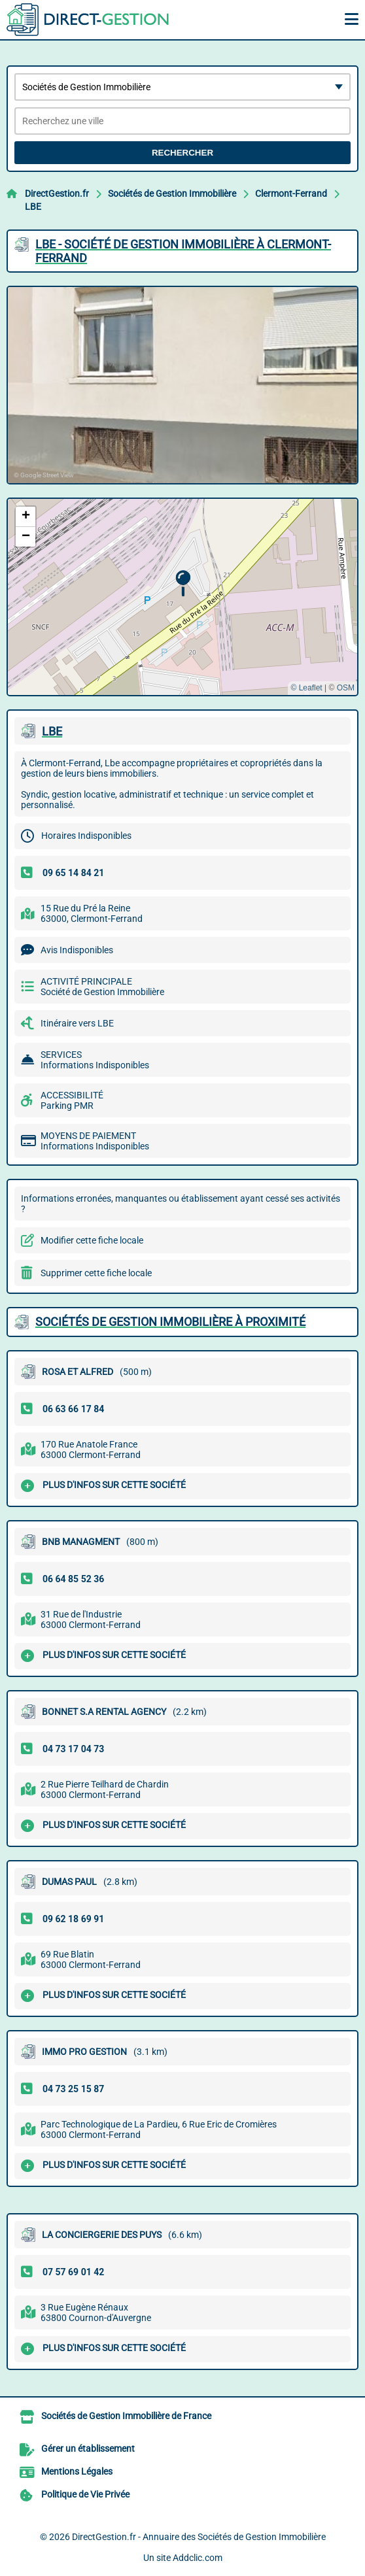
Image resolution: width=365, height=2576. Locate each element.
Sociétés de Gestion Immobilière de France (126, 2416)
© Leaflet (306, 687)
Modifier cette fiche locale (92, 1240)
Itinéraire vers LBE (77, 1023)
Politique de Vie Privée (85, 2494)
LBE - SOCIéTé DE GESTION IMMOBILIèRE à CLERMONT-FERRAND (183, 251)
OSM (346, 687)
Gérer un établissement (88, 2448)
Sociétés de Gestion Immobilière (172, 193)
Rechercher (182, 153)
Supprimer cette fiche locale (96, 1273)
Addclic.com (197, 2557)
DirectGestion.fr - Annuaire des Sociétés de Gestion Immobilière (199, 2537)
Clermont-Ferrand (291, 193)
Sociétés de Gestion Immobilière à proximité (170, 1322)
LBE (33, 206)
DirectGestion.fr (57, 193)
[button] (183, 583)
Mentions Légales (77, 2471)
